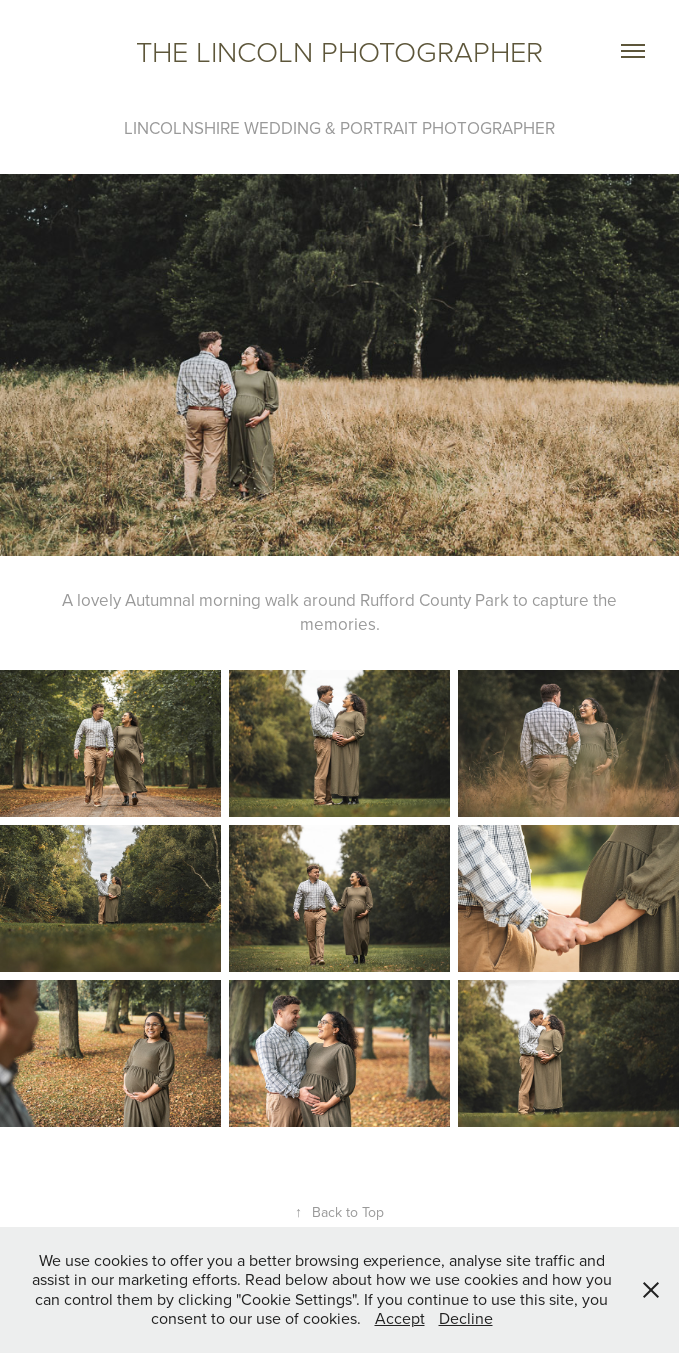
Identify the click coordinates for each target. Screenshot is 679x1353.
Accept (400, 1318)
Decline (466, 1318)
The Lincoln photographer (339, 51)
